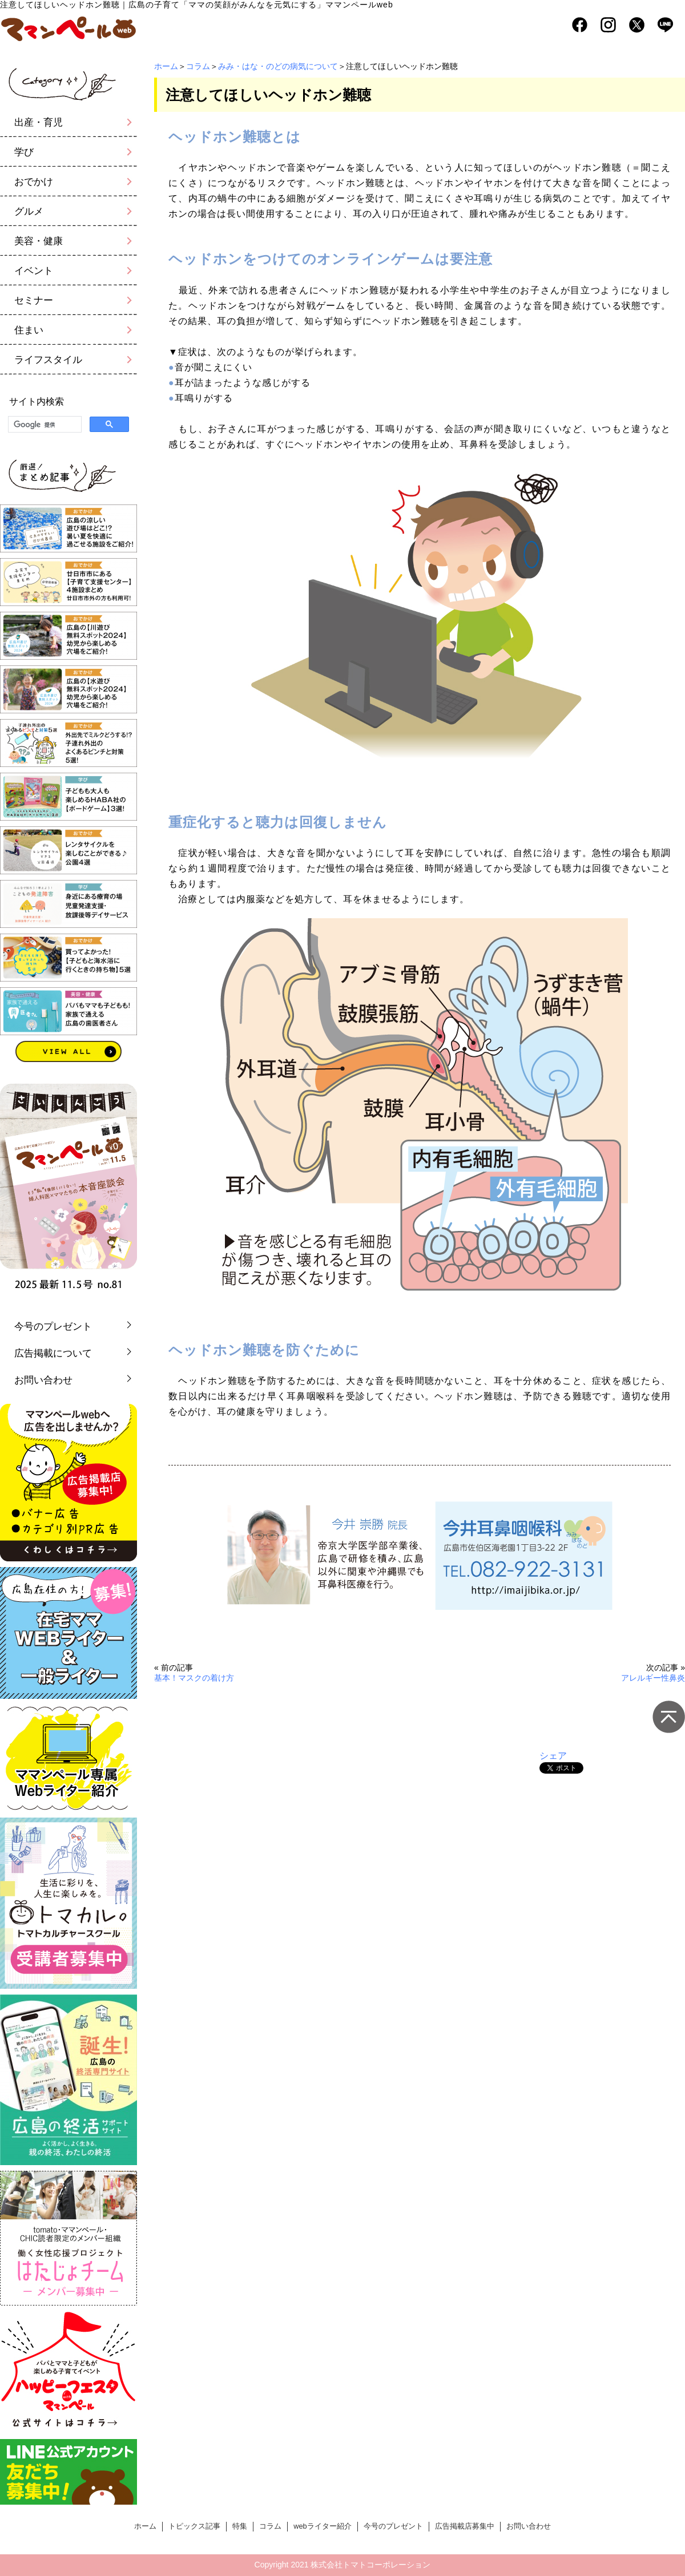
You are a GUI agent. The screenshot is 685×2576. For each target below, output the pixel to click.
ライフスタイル (48, 359)
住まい (28, 330)
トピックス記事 (194, 2526)
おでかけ (33, 181)
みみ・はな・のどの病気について (278, 66)
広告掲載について (53, 1353)
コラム (198, 66)
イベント (33, 270)
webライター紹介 (322, 2526)
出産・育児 (38, 122)
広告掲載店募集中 (464, 2526)
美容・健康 (38, 241)
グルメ (28, 211)
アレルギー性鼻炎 (653, 1677)
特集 (239, 2526)
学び (24, 152)
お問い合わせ (43, 1380)
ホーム (166, 66)
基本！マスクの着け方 (194, 1677)
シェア (553, 1756)
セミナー (33, 300)
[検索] (44, 424)
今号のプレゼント (53, 1326)
